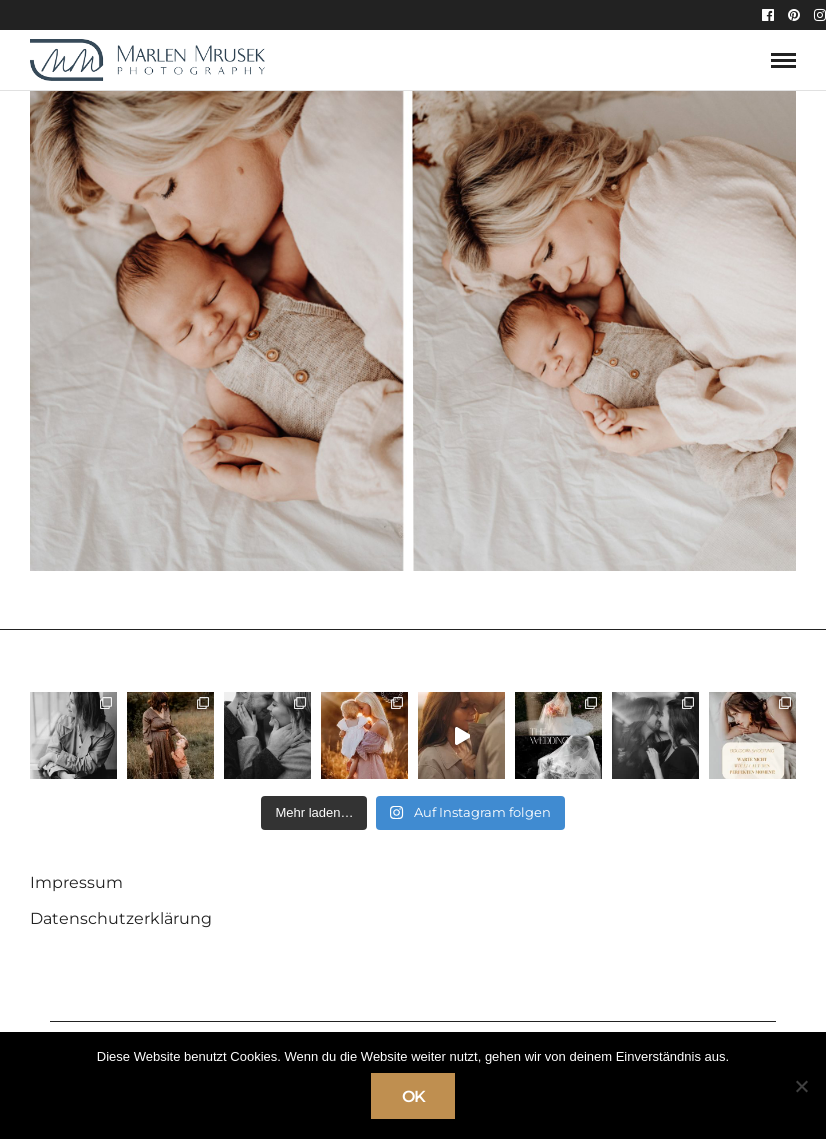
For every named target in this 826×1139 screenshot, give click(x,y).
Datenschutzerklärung (121, 918)
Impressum (76, 882)
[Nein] (801, 1086)
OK (413, 1096)
